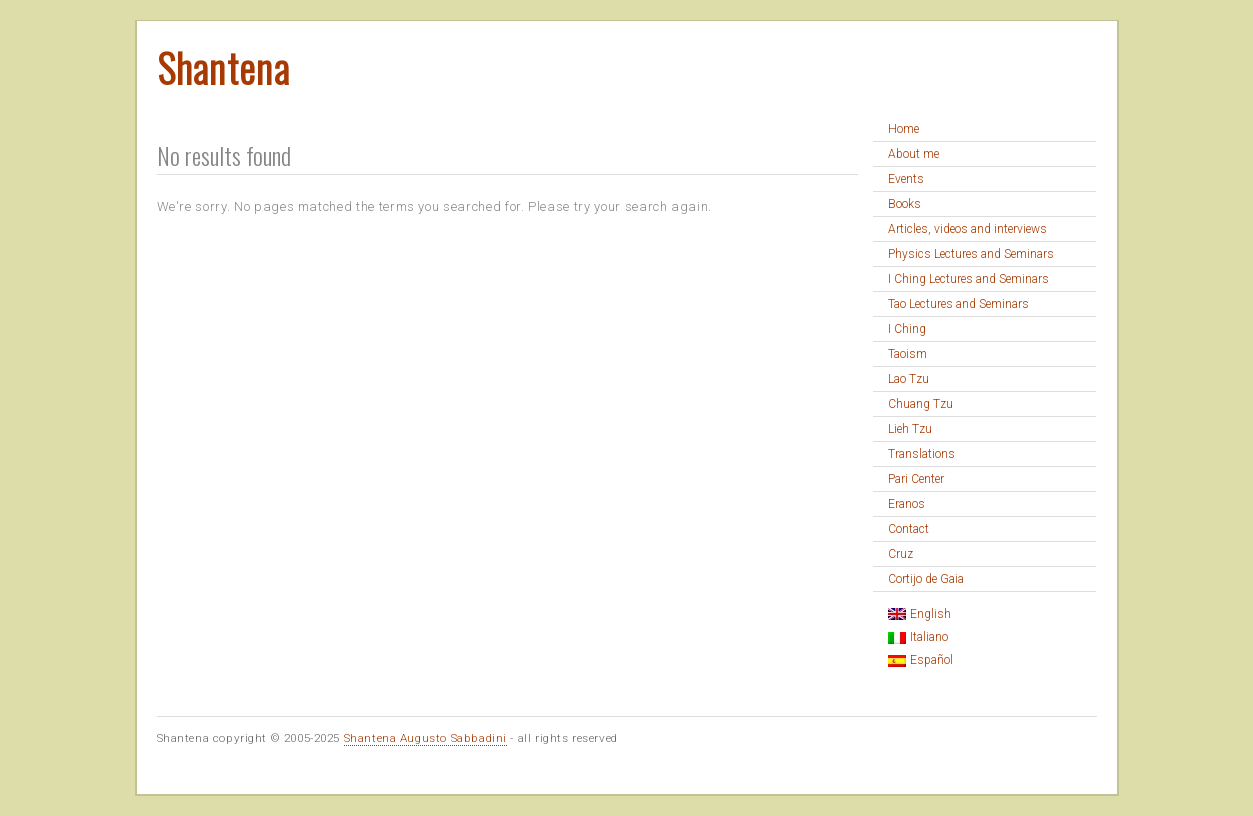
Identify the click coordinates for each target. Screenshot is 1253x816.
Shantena (223, 67)
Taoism (907, 354)
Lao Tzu (908, 379)
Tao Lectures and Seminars (958, 304)
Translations (921, 454)
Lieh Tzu (910, 429)
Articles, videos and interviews (967, 229)
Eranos (906, 504)
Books (904, 204)
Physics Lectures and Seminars (971, 254)
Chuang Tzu (920, 404)
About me (913, 154)
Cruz (900, 554)
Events (906, 179)
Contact (908, 529)
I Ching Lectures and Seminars (968, 279)
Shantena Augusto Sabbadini (425, 738)
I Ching (907, 329)
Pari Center (916, 479)
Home (903, 129)
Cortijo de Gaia (926, 579)
